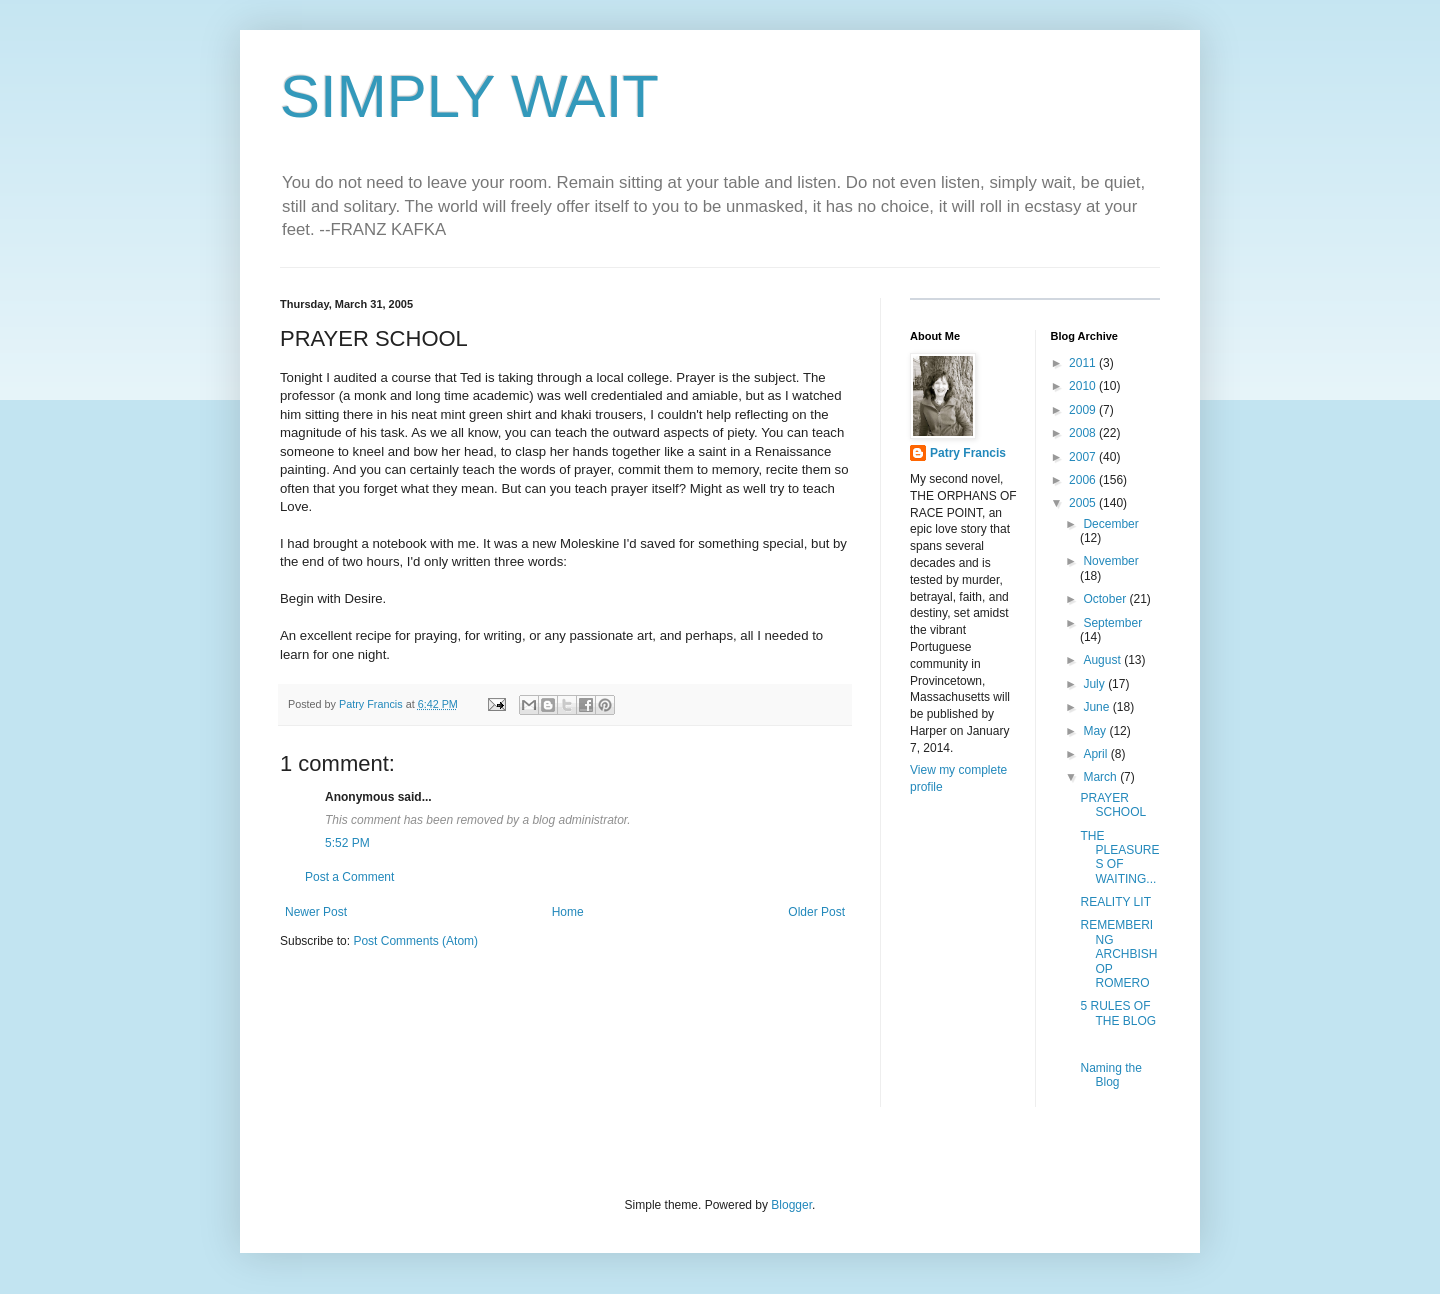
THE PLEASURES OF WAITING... (1119, 857)
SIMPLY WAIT (469, 96)
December (1110, 524)
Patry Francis (968, 453)
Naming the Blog (1110, 1075)
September (1112, 623)
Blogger (791, 1205)
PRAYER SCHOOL (1113, 805)
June (1097, 707)
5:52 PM (347, 843)
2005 (1084, 503)
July (1095, 684)
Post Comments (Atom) (415, 941)
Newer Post (316, 912)
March (1101, 777)
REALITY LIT (1115, 902)
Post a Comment (349, 877)
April (1096, 754)
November (1110, 561)
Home (568, 912)
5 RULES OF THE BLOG (1118, 1013)
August (1103, 660)
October (1106, 599)
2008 (1084, 433)
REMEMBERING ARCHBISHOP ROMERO (1118, 954)
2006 (1084, 480)
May (1096, 731)
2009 (1084, 410)
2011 (1084, 363)
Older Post (816, 912)
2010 (1084, 386)
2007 (1084, 457)
